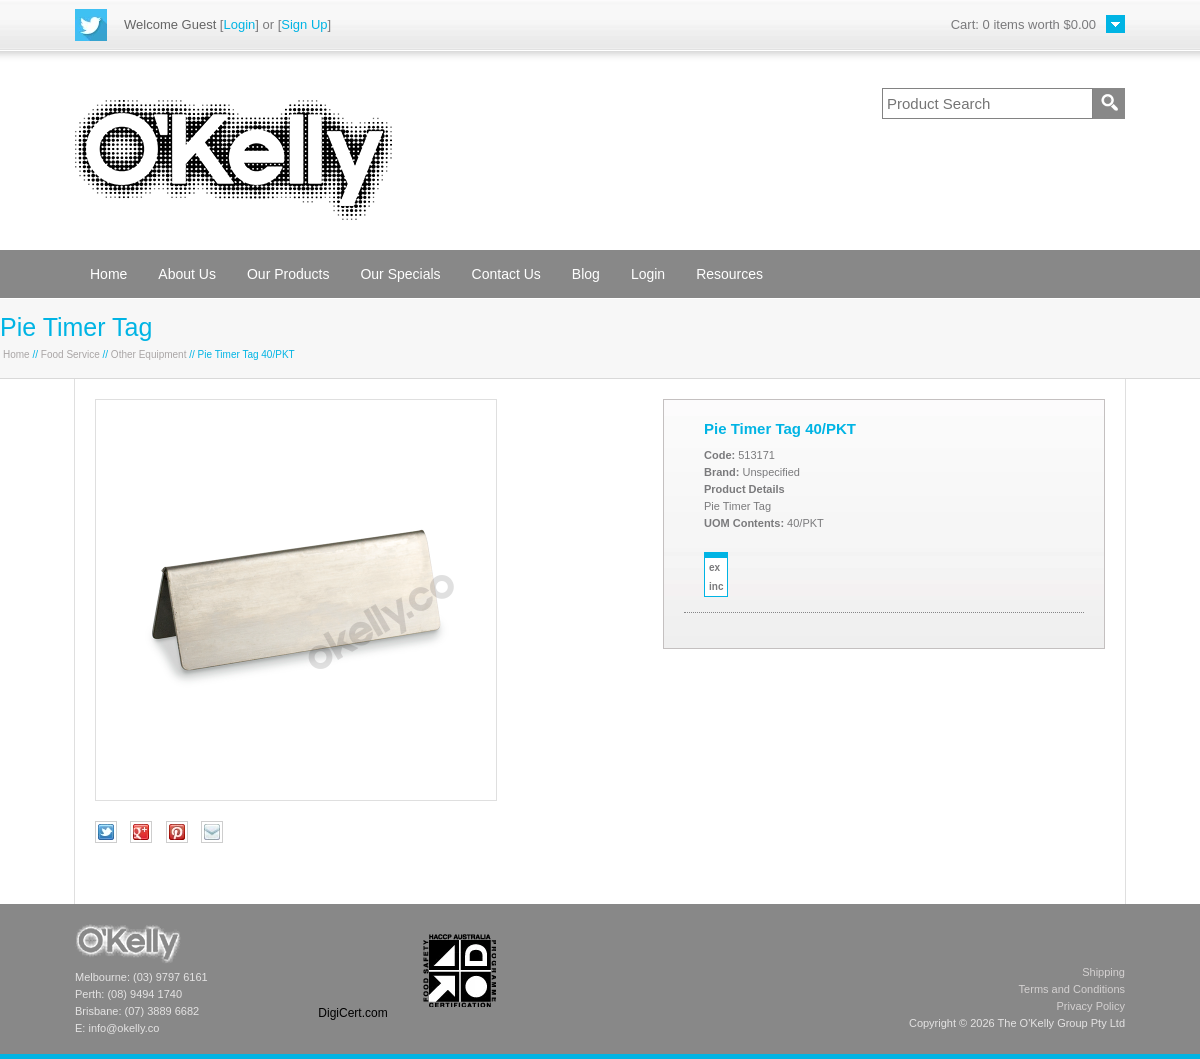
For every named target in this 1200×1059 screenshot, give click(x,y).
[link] (353, 970)
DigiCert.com (352, 1013)
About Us (187, 274)
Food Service (70, 354)
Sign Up (304, 24)
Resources (729, 274)
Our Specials (400, 274)
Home (108, 274)
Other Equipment (149, 354)
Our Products (288, 274)
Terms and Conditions (1072, 989)
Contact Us (506, 274)
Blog (586, 274)
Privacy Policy (1091, 1006)
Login (239, 24)
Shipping (1103, 972)
